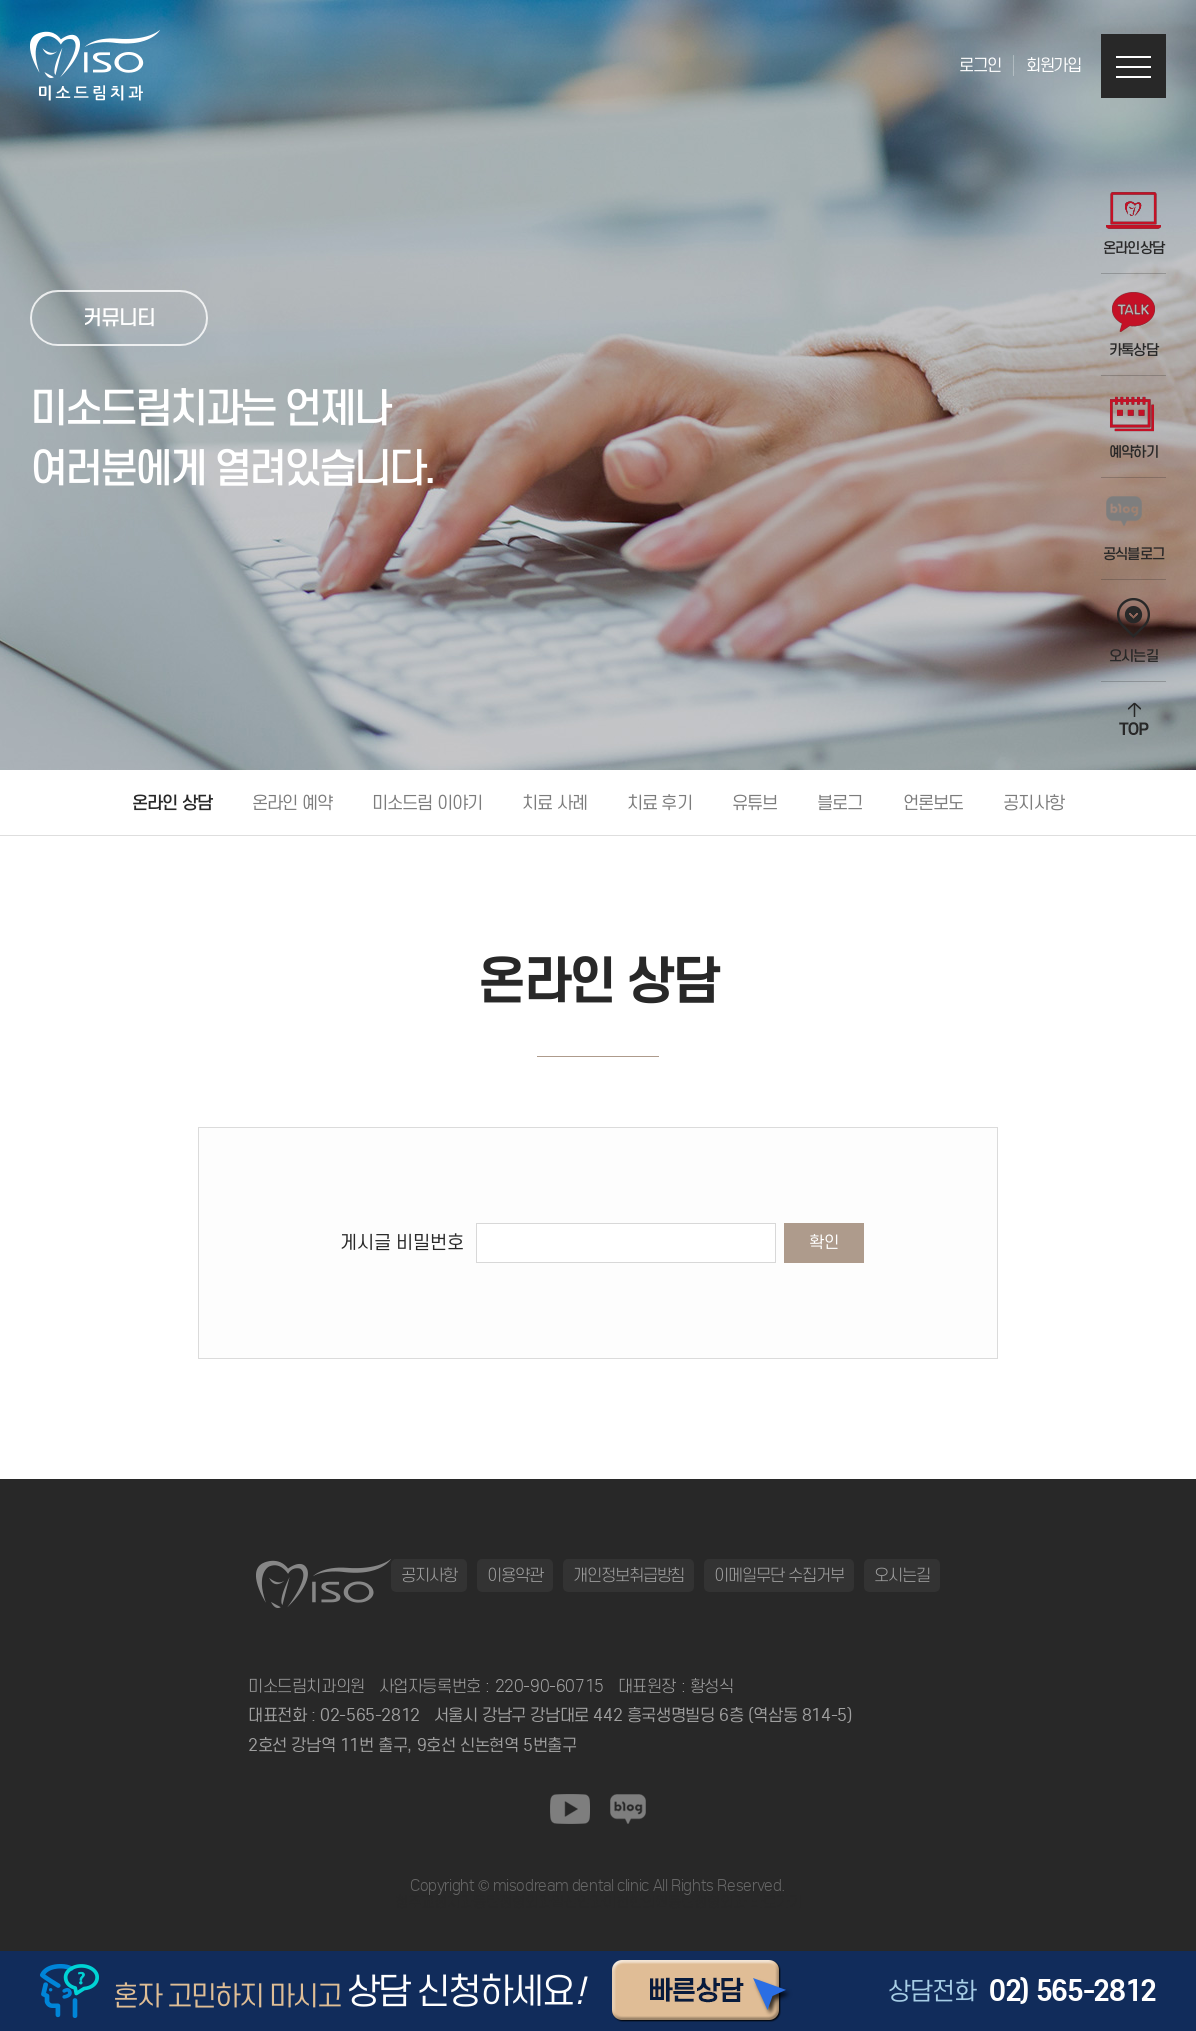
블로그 (839, 803)
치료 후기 (659, 803)
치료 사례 (554, 803)
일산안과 (577, 1902)
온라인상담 (1134, 223)
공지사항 (1033, 803)
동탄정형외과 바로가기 (735, 1902)
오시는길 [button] (902, 1575)
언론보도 (933, 803)
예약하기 (1133, 427)
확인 (824, 1242)
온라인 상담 (172, 803)
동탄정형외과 (512, 1902)
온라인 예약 (292, 803)
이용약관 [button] (515, 1575)
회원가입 (1053, 65)
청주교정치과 (434, 1902)
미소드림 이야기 (427, 803)
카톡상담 (1133, 325)
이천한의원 (635, 1902)
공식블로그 (1134, 529)
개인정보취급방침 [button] (629, 1575)
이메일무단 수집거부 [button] (779, 1575)
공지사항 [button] (429, 1575)
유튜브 (754, 803)
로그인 (979, 65)
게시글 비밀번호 (402, 1242)
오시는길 (1133, 631)
